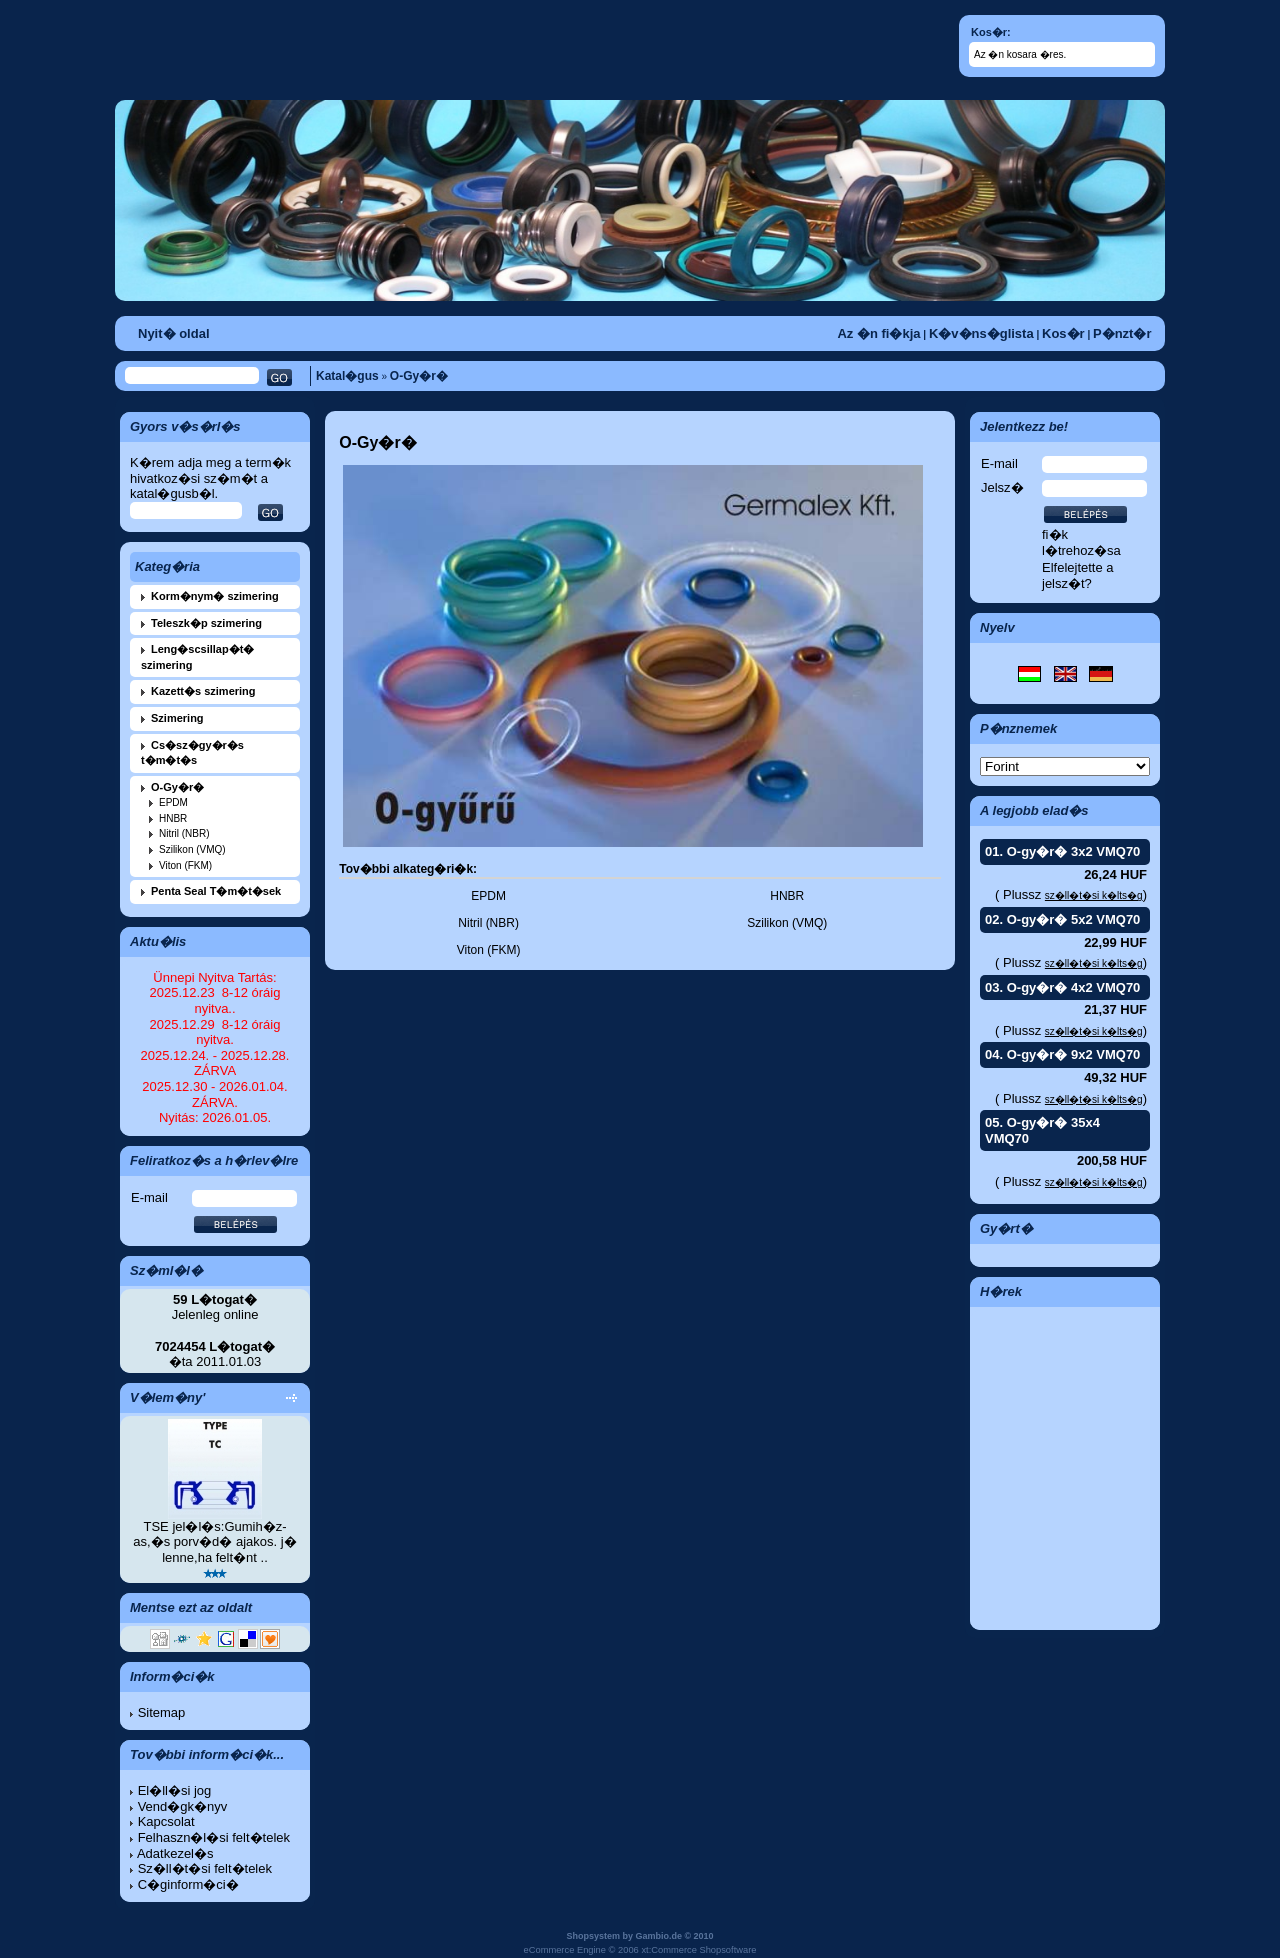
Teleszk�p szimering (206, 623)
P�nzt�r (1122, 333)
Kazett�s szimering (203, 691)
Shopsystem (593, 1936)
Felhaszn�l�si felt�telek (214, 1837)
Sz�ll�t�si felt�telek (205, 1868)
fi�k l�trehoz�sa (1081, 542)
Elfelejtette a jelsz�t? (1078, 575)
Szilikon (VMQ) (192, 849)
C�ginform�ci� (188, 1884)
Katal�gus (347, 376)
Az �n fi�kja (878, 333)
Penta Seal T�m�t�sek (216, 891)
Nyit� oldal (174, 333)
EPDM (173, 802)
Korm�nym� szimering (215, 596)
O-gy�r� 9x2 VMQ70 (1074, 1054)
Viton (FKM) (185, 865)
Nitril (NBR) (184, 833)
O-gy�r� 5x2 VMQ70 (1074, 919)
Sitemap (162, 1712)
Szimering (177, 718)
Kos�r (1063, 333)
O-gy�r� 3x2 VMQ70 (1074, 851)
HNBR (173, 818)
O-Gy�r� (419, 376)
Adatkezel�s (175, 1853)
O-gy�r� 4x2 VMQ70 (1074, 987)
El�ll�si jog (175, 1790)
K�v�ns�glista (981, 333)
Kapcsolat (166, 1821)
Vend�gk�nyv (183, 1806)
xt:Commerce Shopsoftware (698, 1950)
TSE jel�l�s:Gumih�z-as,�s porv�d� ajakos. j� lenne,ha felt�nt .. (214, 1542)
